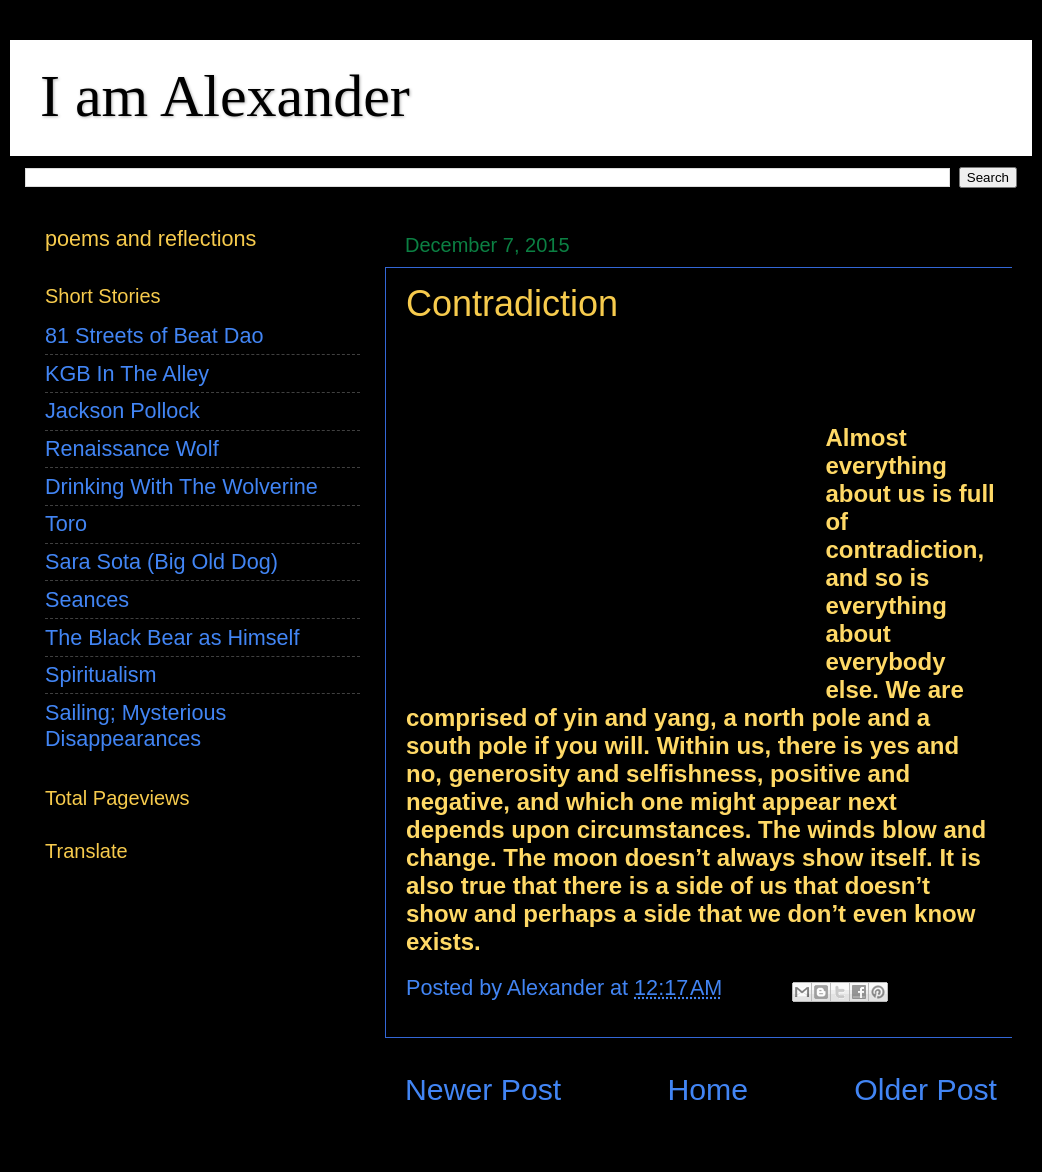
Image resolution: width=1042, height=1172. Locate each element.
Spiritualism (101, 674)
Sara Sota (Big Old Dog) (161, 561)
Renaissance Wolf (132, 448)
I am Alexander (225, 96)
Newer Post (483, 1089)
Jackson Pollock (122, 410)
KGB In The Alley (127, 373)
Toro (66, 523)
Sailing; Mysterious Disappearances (135, 725)
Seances (87, 599)
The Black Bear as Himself (172, 637)
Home (707, 1089)
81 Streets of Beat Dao (154, 335)
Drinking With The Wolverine (181, 486)
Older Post (925, 1089)
